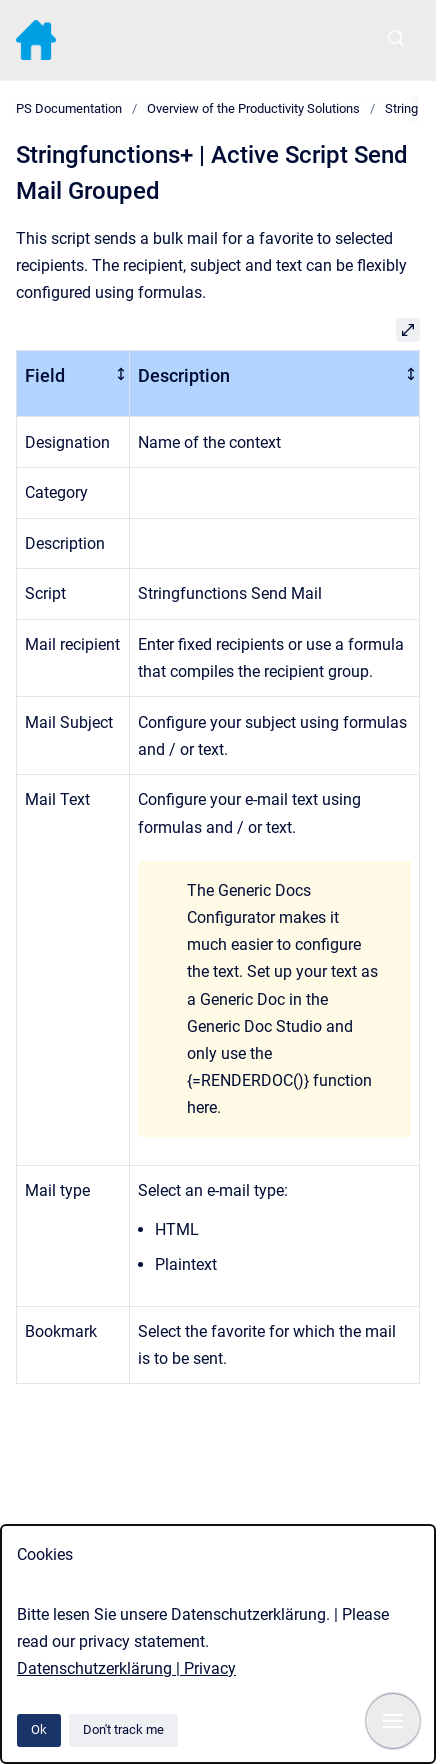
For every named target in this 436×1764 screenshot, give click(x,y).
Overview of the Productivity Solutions (253, 108)
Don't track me (123, 1729)
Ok (39, 1729)
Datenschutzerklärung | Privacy (126, 1668)
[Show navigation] (393, 1721)
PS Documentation (69, 108)
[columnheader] (73, 384)
